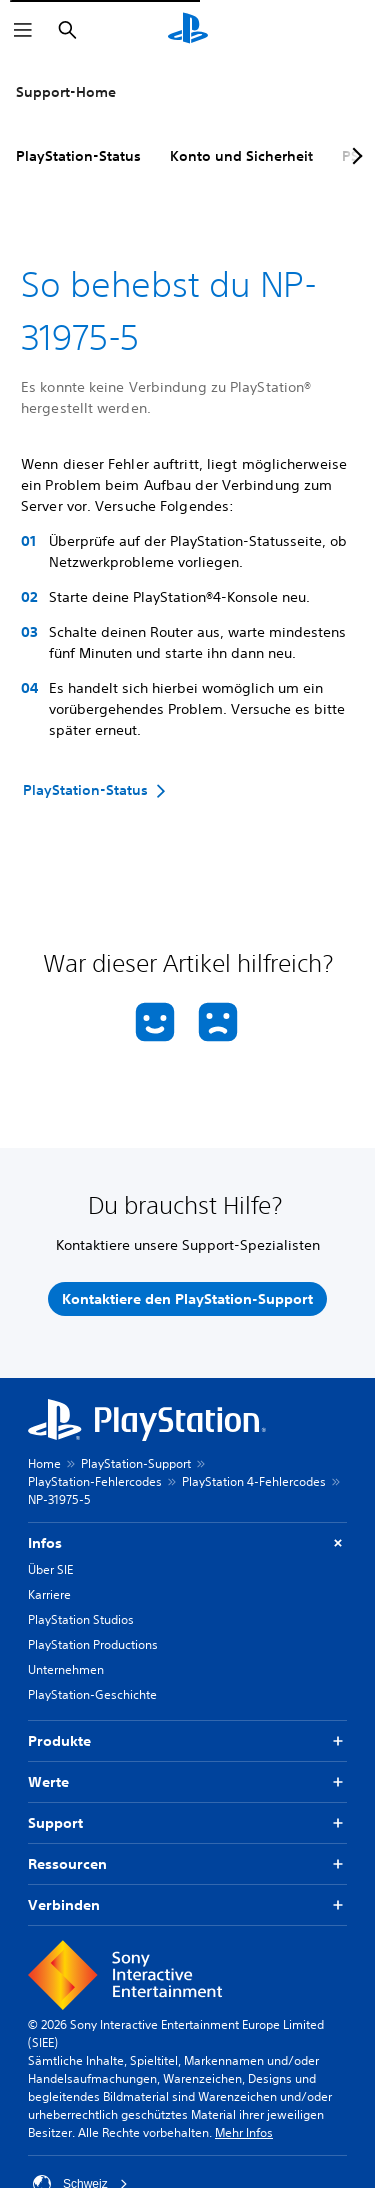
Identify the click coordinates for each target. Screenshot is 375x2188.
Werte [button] (187, 1782)
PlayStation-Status (78, 156)
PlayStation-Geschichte (92, 1694)
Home (44, 1463)
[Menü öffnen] (23, 30)
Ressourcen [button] (187, 1864)
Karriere (49, 1594)
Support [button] (187, 1823)
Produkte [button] (187, 1741)
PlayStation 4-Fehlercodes (254, 1481)
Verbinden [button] (187, 1905)
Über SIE (50, 1569)
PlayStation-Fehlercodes (95, 1481)
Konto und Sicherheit (241, 156)
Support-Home (66, 92)
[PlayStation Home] (188, 30)
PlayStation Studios (81, 1619)
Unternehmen (66, 1669)
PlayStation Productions (93, 1644)
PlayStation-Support (136, 1463)
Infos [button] (187, 1543)
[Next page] (354, 156)
